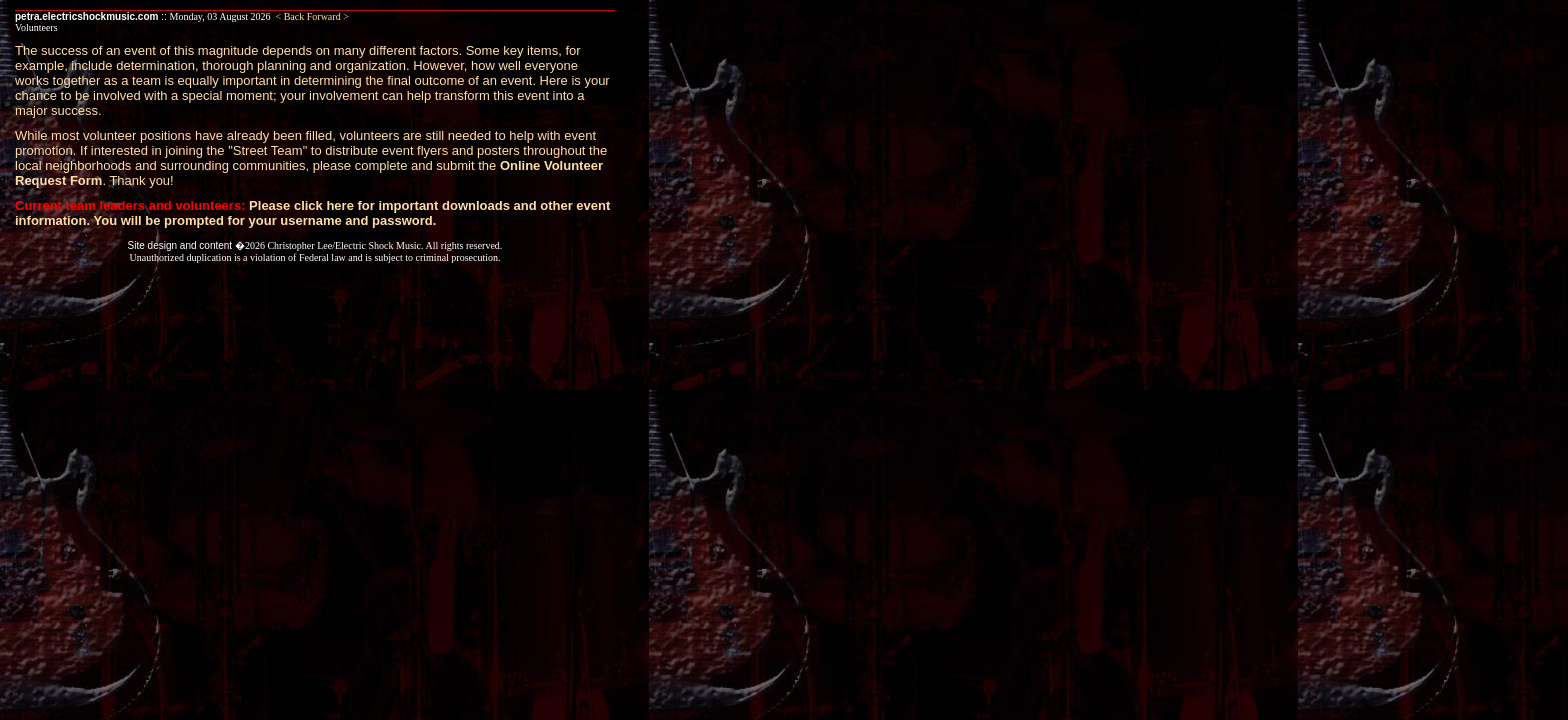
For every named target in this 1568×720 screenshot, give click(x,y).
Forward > (328, 16)
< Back (290, 16)
